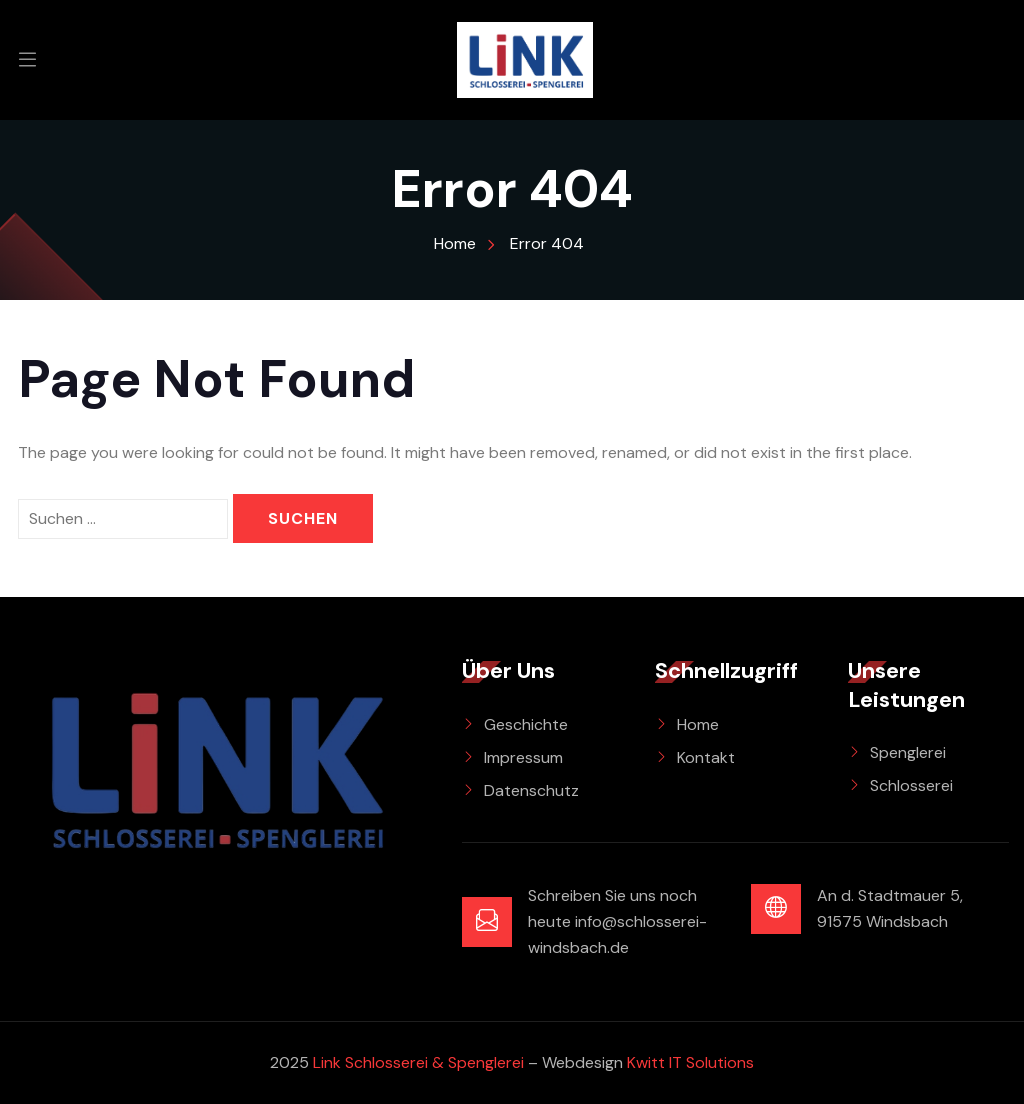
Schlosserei (911, 785)
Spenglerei (908, 752)
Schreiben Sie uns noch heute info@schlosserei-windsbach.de (617, 921)
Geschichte (526, 724)
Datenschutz (531, 790)
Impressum (523, 757)
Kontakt (706, 757)
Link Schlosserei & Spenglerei (418, 1062)
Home (698, 724)
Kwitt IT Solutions (690, 1062)
